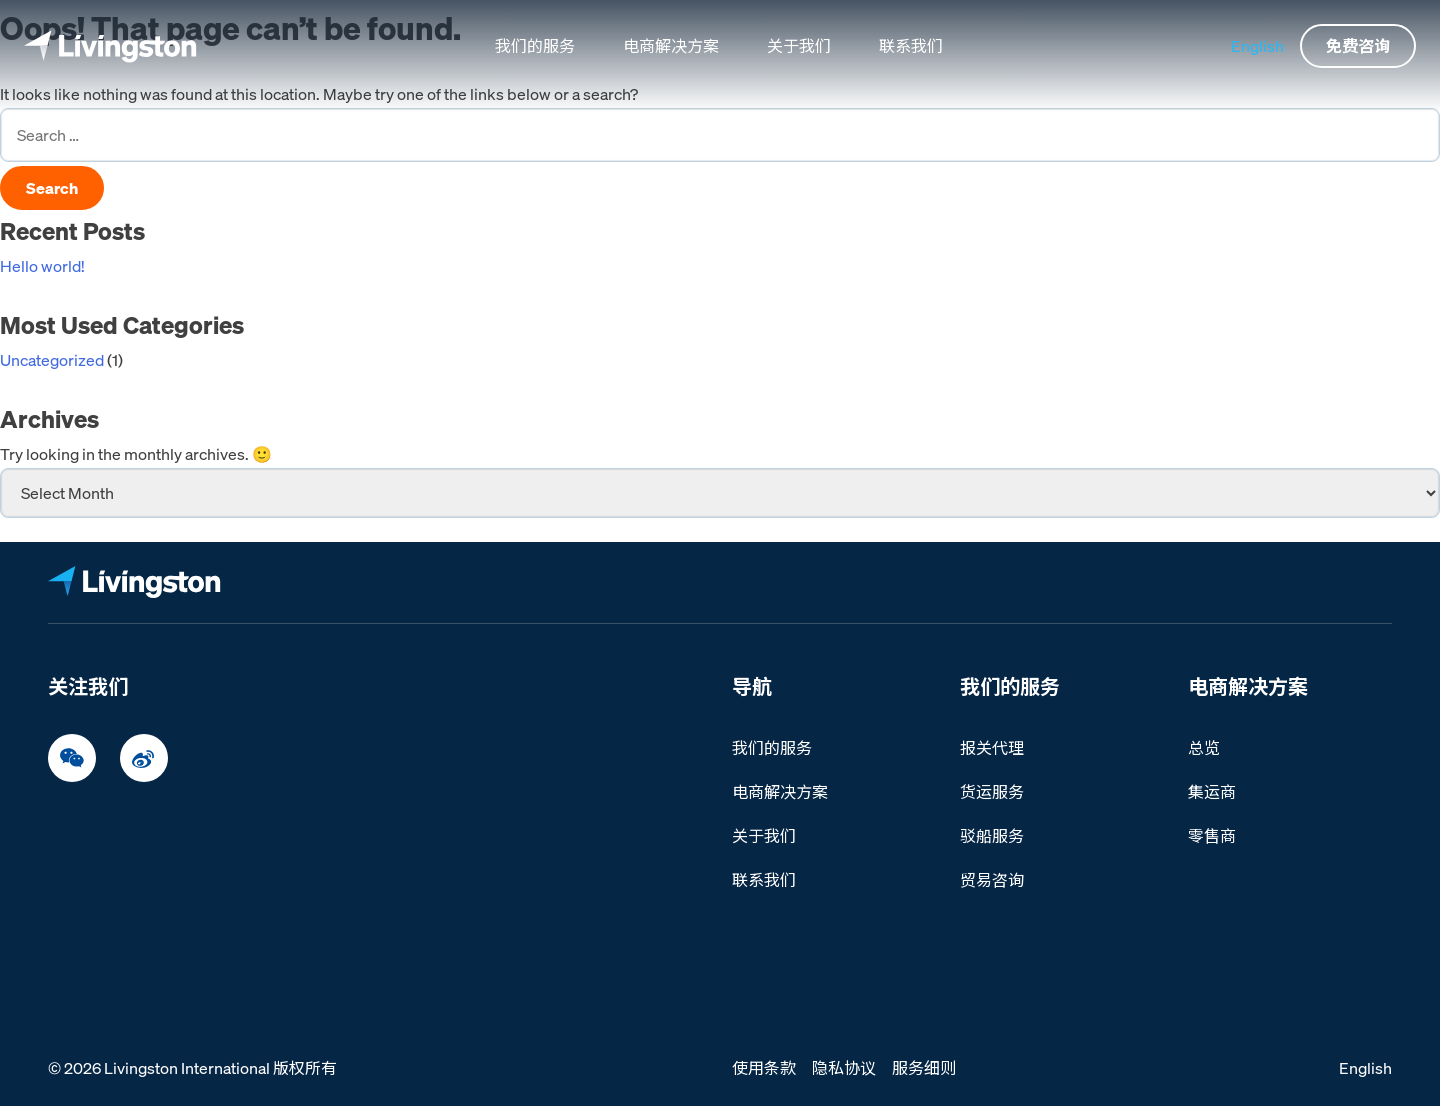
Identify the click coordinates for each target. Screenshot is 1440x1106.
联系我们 (911, 46)
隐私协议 (844, 1068)
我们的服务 (535, 46)
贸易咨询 (992, 880)
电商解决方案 (671, 46)
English (1257, 46)
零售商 (1212, 836)
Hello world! (42, 266)
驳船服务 (992, 836)
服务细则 (924, 1068)
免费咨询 (1358, 46)
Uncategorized (52, 360)
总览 (1204, 748)
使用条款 (764, 1068)
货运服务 (992, 792)
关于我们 (799, 46)
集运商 (1212, 792)
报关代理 (992, 748)
